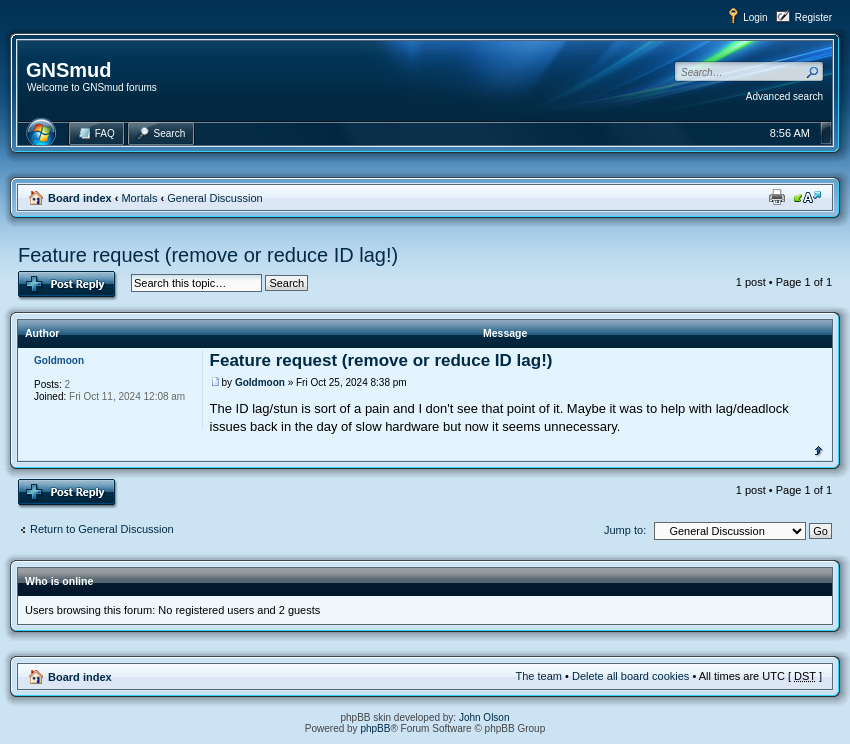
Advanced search (784, 96)
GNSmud (69, 70)
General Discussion (214, 198)
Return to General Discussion (102, 529)
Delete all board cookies (630, 676)
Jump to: (625, 530)
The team (539, 676)
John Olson (484, 717)
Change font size (807, 197)
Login (755, 17)
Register (813, 17)
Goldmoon (260, 382)
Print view (777, 197)
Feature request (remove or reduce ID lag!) (208, 255)
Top (818, 449)
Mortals (139, 198)
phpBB (375, 728)
